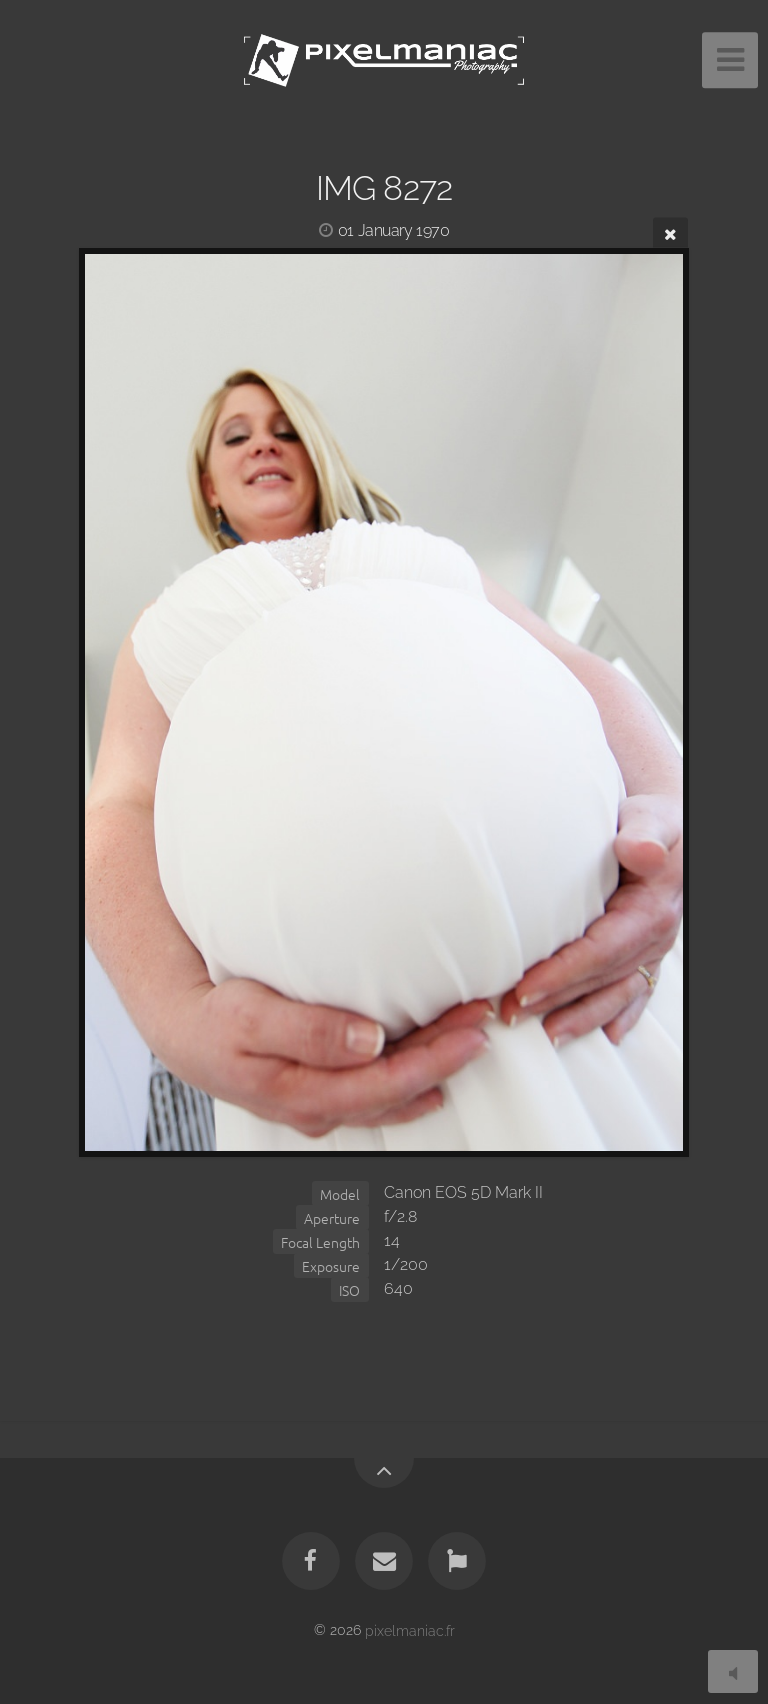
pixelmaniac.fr (410, 1629)
